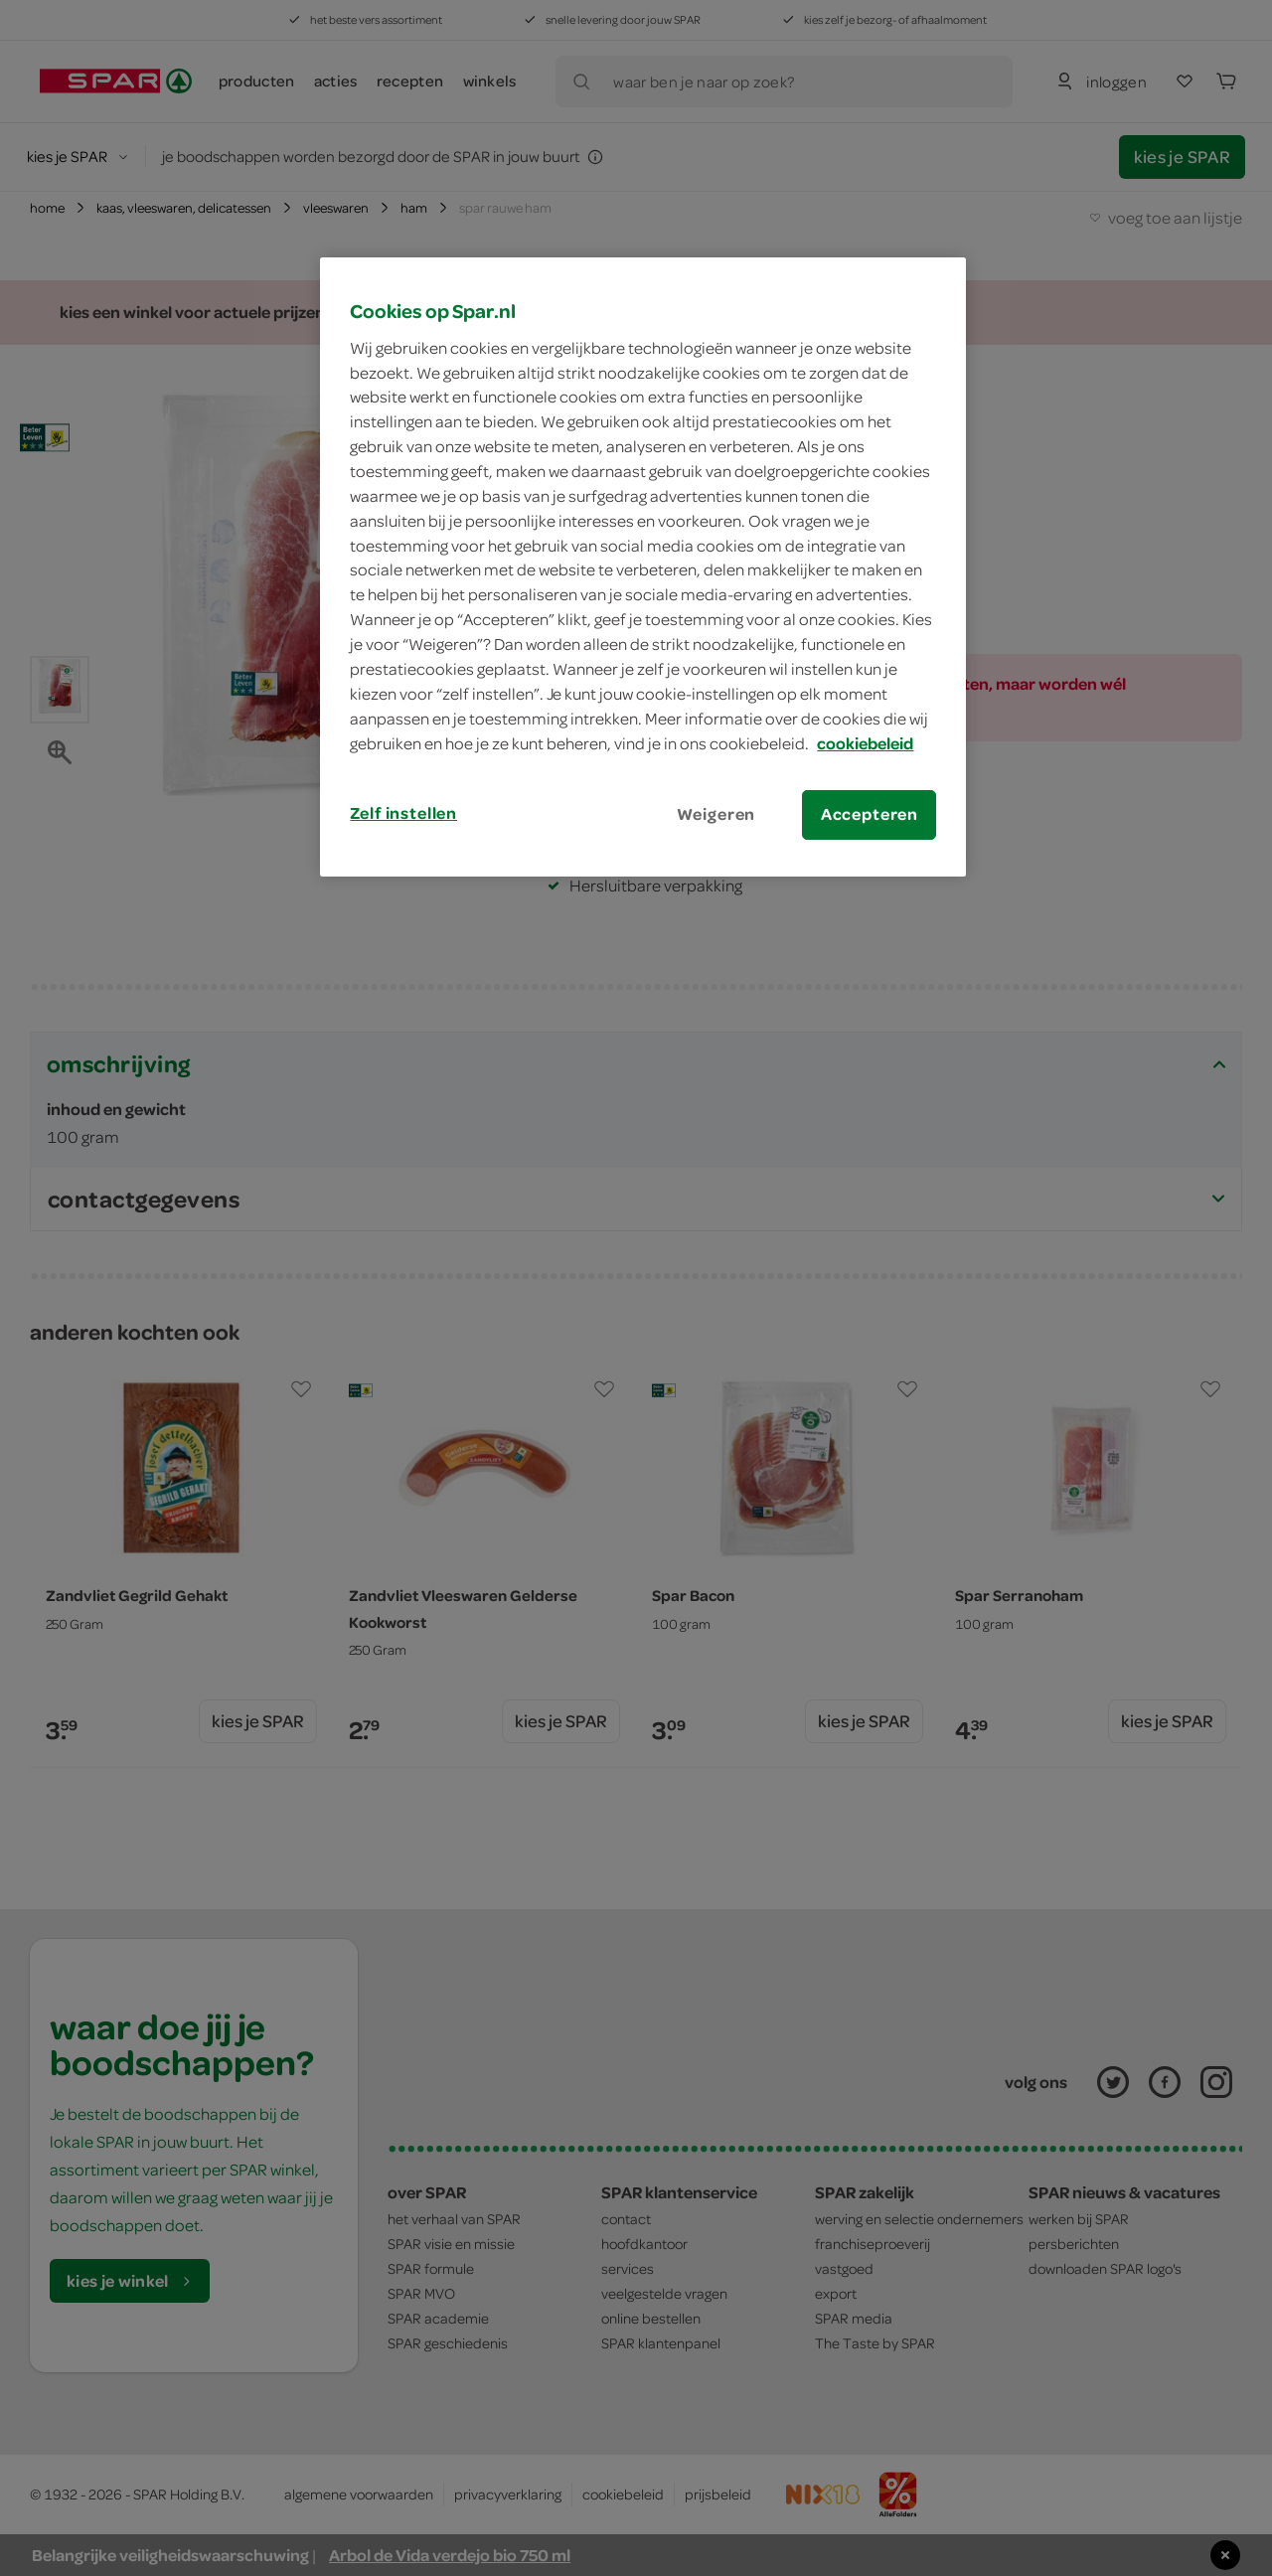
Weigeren (716, 814)
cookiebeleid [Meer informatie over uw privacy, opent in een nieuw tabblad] (865, 743)
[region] (643, 566)
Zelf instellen (403, 813)
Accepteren (869, 814)
